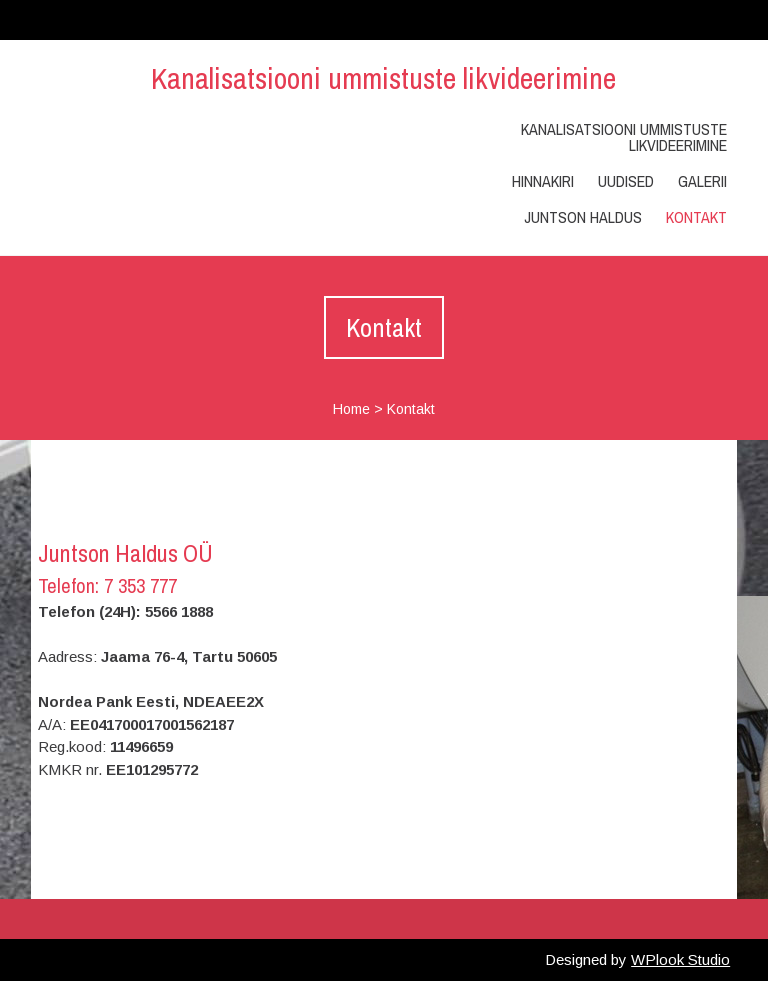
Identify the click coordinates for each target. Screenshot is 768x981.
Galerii (702, 181)
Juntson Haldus (583, 217)
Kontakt (696, 217)
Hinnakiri (543, 181)
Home (351, 409)
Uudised (626, 181)
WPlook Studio (680, 959)
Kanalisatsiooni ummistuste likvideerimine (383, 78)
